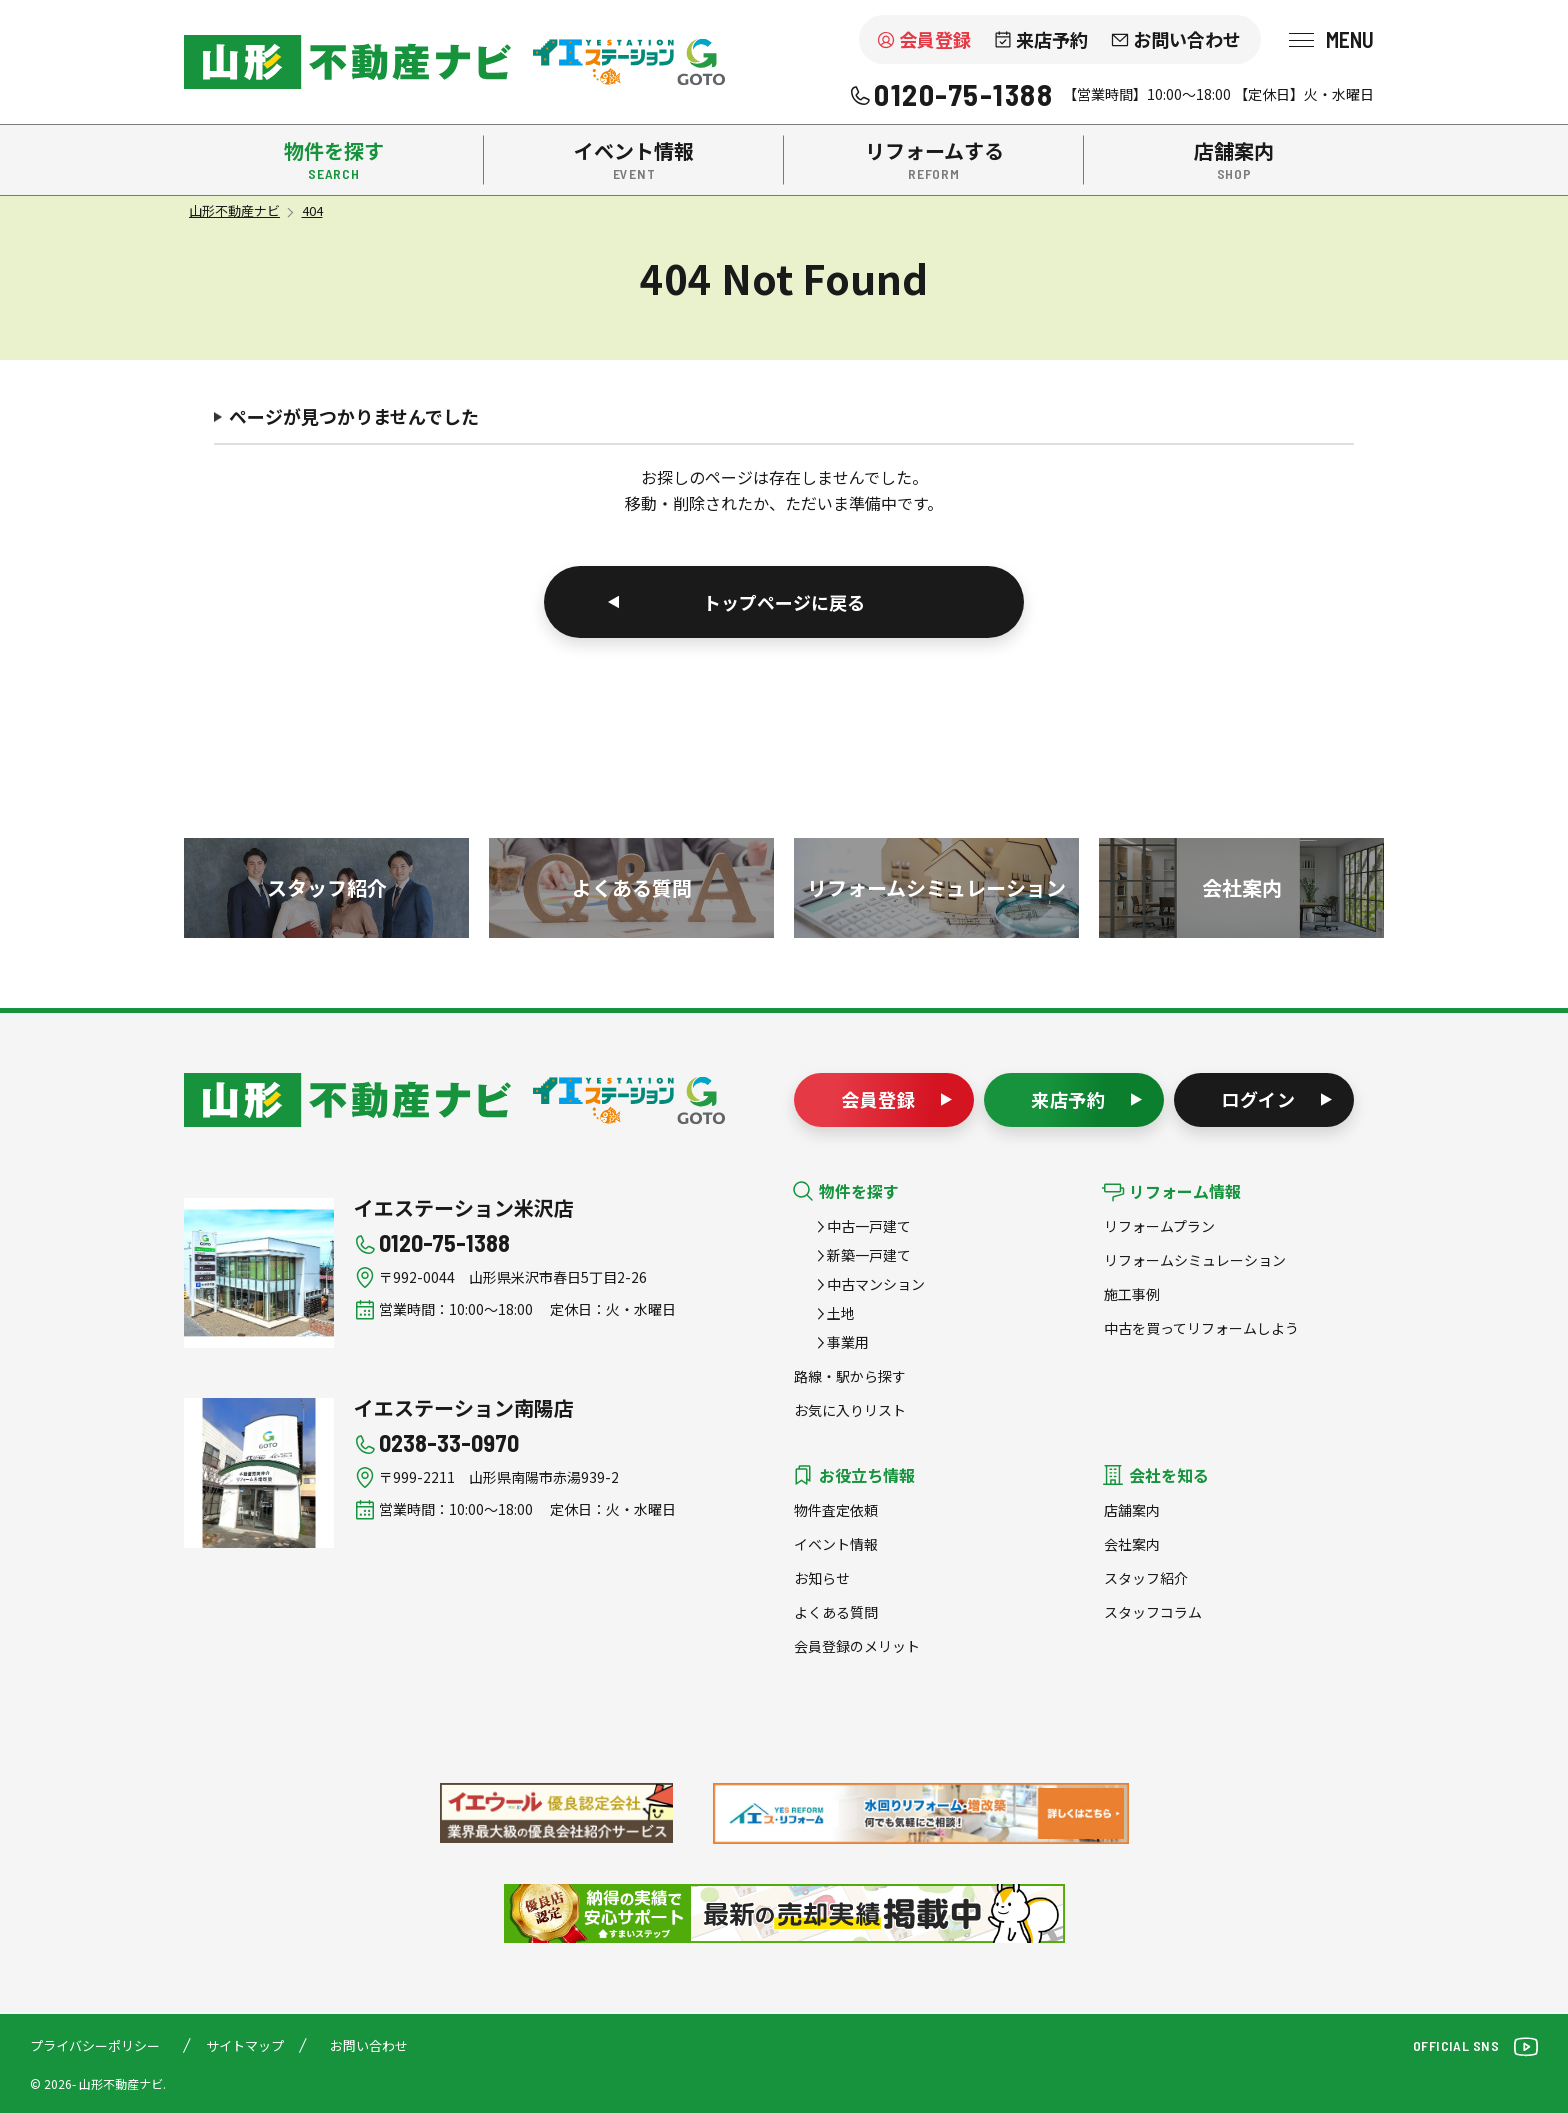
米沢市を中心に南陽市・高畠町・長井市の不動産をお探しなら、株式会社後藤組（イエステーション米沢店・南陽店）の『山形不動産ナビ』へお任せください (347, 62)
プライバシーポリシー (95, 2045)
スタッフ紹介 (1146, 1578)
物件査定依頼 (836, 1510)
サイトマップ (245, 2045)
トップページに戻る (784, 602)
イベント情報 (836, 1544)
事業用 (848, 1342)
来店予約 (1052, 39)
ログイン (1259, 1099)
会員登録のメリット (857, 1646)
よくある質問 (836, 1612)
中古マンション (876, 1284)
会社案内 (1132, 1544)
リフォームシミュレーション (1195, 1260)
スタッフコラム (1153, 1612)
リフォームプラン (1159, 1226)
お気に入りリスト (850, 1410)
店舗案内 (1132, 1510)
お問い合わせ (1187, 39)
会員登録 (935, 39)
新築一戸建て (869, 1255)
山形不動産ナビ (347, 1100)
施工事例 (1132, 1294)
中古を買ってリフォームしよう (1201, 1328)
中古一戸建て (869, 1226)
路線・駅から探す (850, 1376)
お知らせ (822, 1578)
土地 (841, 1313)
